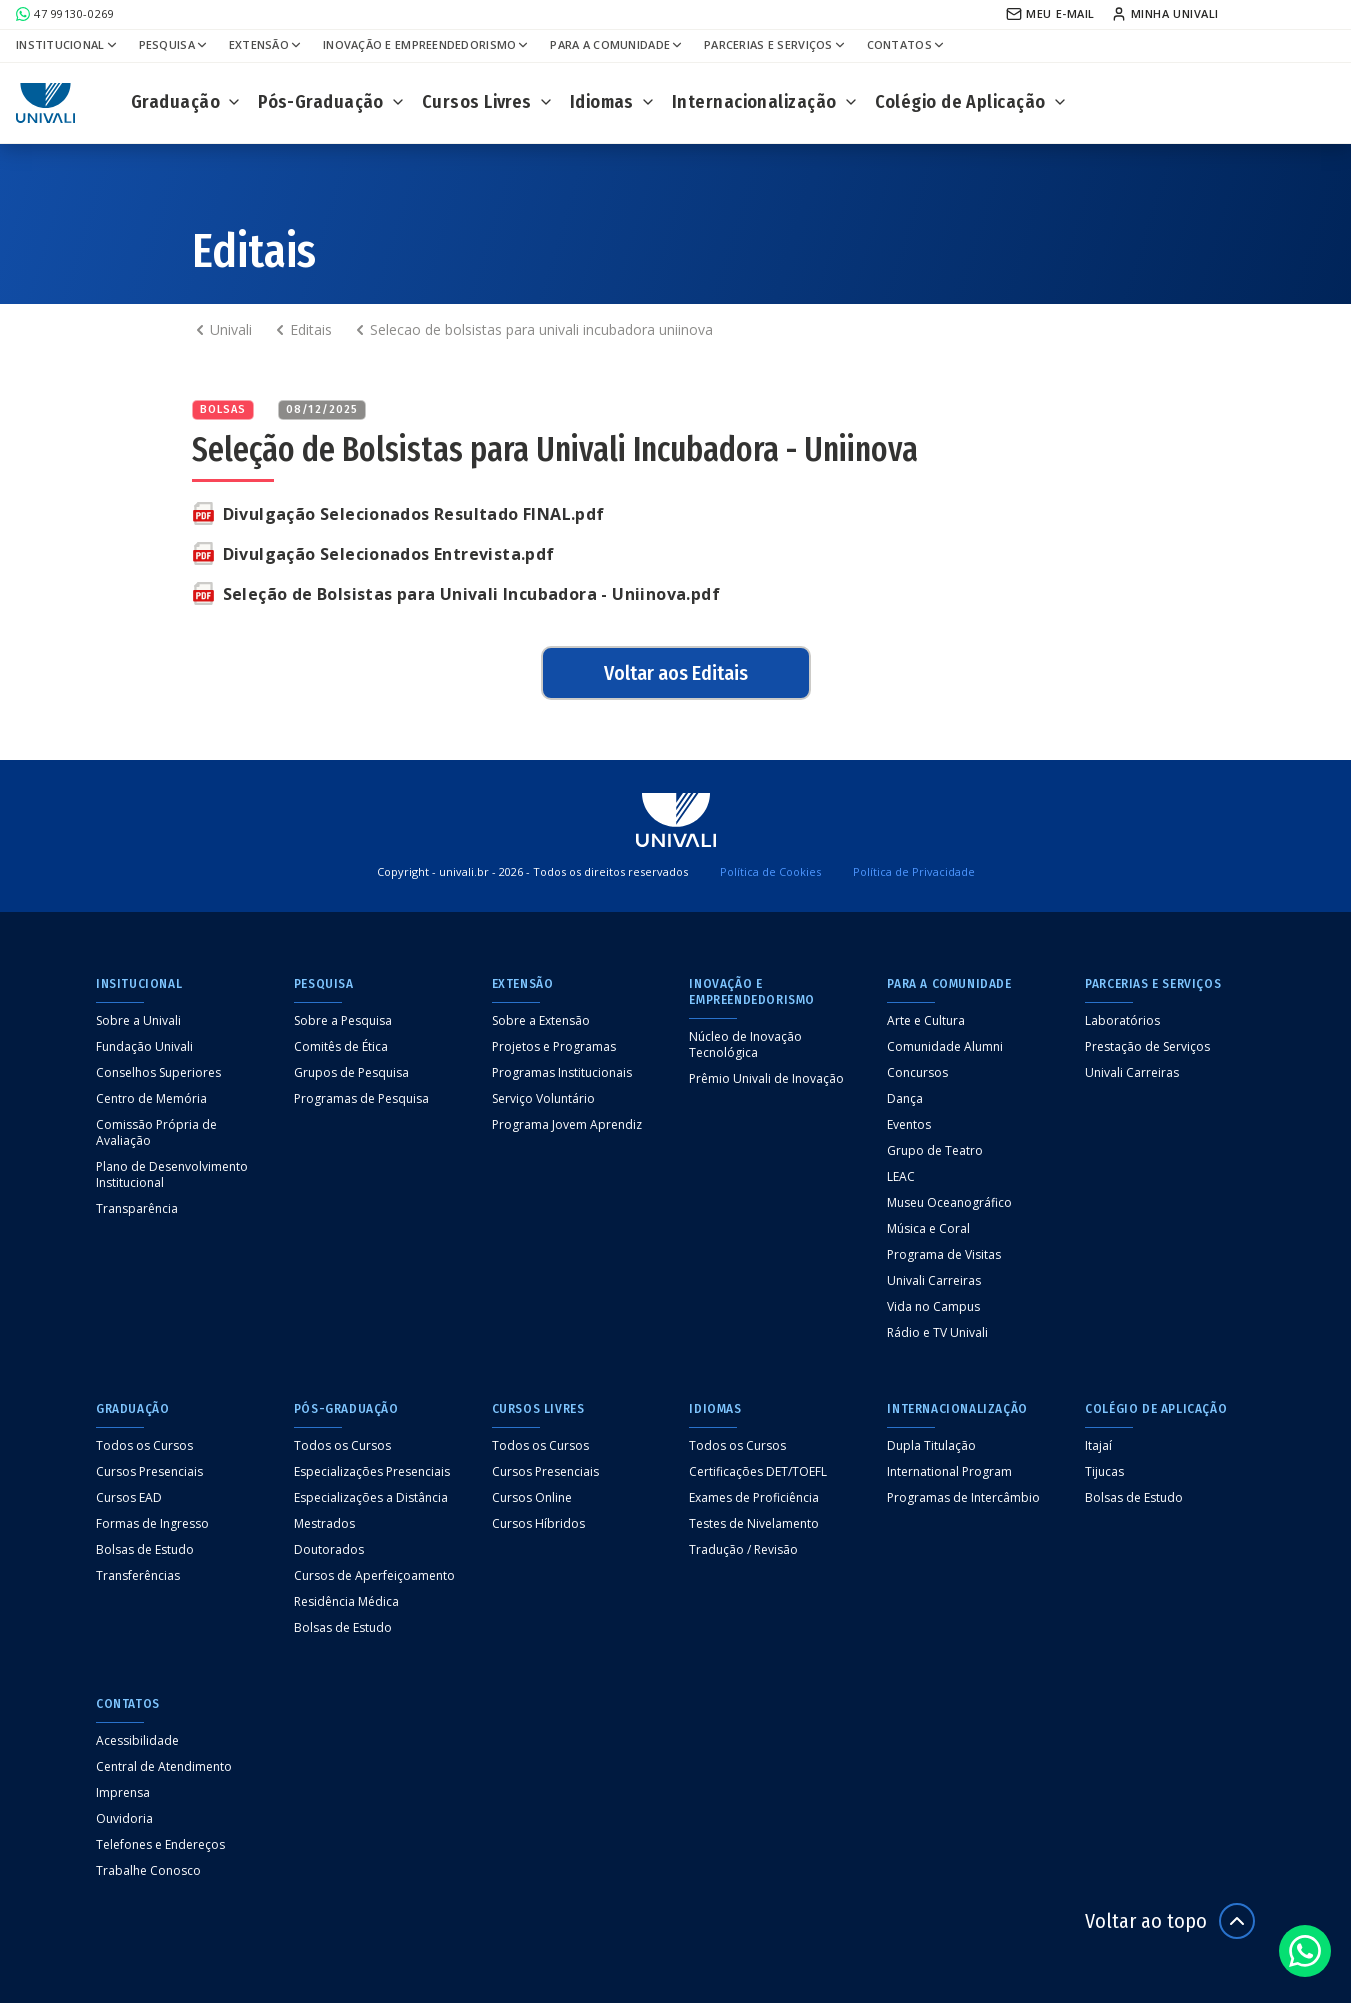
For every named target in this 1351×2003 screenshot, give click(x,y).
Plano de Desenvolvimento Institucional (172, 1175)
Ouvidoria (124, 1819)
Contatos (906, 44)
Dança (905, 1099)
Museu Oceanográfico (949, 1203)
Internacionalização (765, 102)
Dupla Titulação (931, 1446)
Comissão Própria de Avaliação (156, 1133)
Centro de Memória (151, 1099)
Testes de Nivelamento (754, 1524)
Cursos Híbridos (538, 1524)
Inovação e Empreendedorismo (426, 44)
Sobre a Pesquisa (343, 1021)
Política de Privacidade (914, 871)
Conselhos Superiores (158, 1073)
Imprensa (123, 1793)
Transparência (137, 1209)
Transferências (138, 1576)
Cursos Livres (488, 102)
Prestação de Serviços (1147, 1047)
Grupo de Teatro (935, 1151)
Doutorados (329, 1550)
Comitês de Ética (341, 1047)
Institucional (67, 44)
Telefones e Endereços (160, 1845)
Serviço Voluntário (543, 1099)
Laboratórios (1122, 1021)
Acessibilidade (137, 1741)
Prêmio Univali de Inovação (766, 1079)
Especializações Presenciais (372, 1472)
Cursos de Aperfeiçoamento (374, 1576)
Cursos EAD (129, 1498)
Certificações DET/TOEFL (758, 1472)
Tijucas (1104, 1472)
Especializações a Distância (371, 1498)
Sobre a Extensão (541, 1021)
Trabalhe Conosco (148, 1871)
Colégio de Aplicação (971, 102)
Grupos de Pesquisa (351, 1073)
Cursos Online (532, 1498)
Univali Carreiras (934, 1281)
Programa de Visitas (944, 1255)
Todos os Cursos (144, 1446)
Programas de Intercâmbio (963, 1498)
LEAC (901, 1177)
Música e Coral (928, 1229)
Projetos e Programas (554, 1047)
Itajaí (1098, 1446)
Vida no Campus (933, 1307)
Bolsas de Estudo (145, 1550)
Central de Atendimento (164, 1767)
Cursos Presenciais (149, 1472)
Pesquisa (174, 44)
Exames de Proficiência (754, 1498)
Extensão (266, 44)
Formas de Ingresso (152, 1524)
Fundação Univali (144, 1047)
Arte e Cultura (926, 1021)
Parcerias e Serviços (775, 44)
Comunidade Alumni (945, 1047)
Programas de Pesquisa (361, 1099)
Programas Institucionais (562, 1073)
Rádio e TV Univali (937, 1333)
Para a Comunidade (617, 44)
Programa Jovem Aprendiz (567, 1125)
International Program (949, 1472)
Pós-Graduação (332, 102)
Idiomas (613, 102)
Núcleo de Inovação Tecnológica (745, 1045)
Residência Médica (346, 1602)
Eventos (909, 1125)
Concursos (917, 1073)
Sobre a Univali (138, 1021)
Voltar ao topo (1170, 1921)
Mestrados (324, 1524)
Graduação (186, 102)
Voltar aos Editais (676, 673)
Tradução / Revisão (743, 1550)
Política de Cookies (770, 871)
